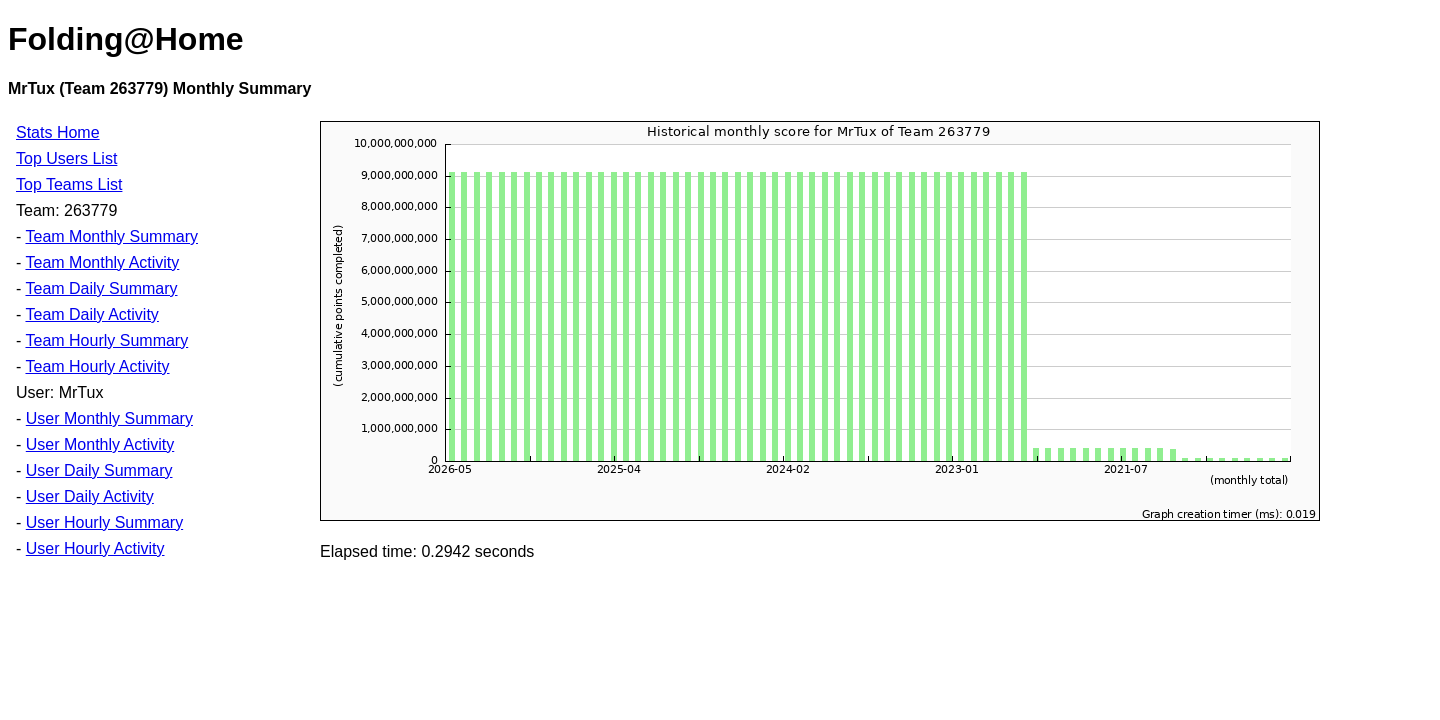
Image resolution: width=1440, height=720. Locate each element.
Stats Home (58, 132)
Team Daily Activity (91, 314)
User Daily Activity (90, 496)
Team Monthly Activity (102, 262)
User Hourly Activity (95, 548)
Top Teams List (69, 184)
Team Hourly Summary (106, 340)
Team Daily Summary (101, 288)
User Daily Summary (99, 470)
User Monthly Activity (100, 444)
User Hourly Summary (104, 522)
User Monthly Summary (109, 418)
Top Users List (66, 158)
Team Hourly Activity (97, 366)
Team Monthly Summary (111, 236)
